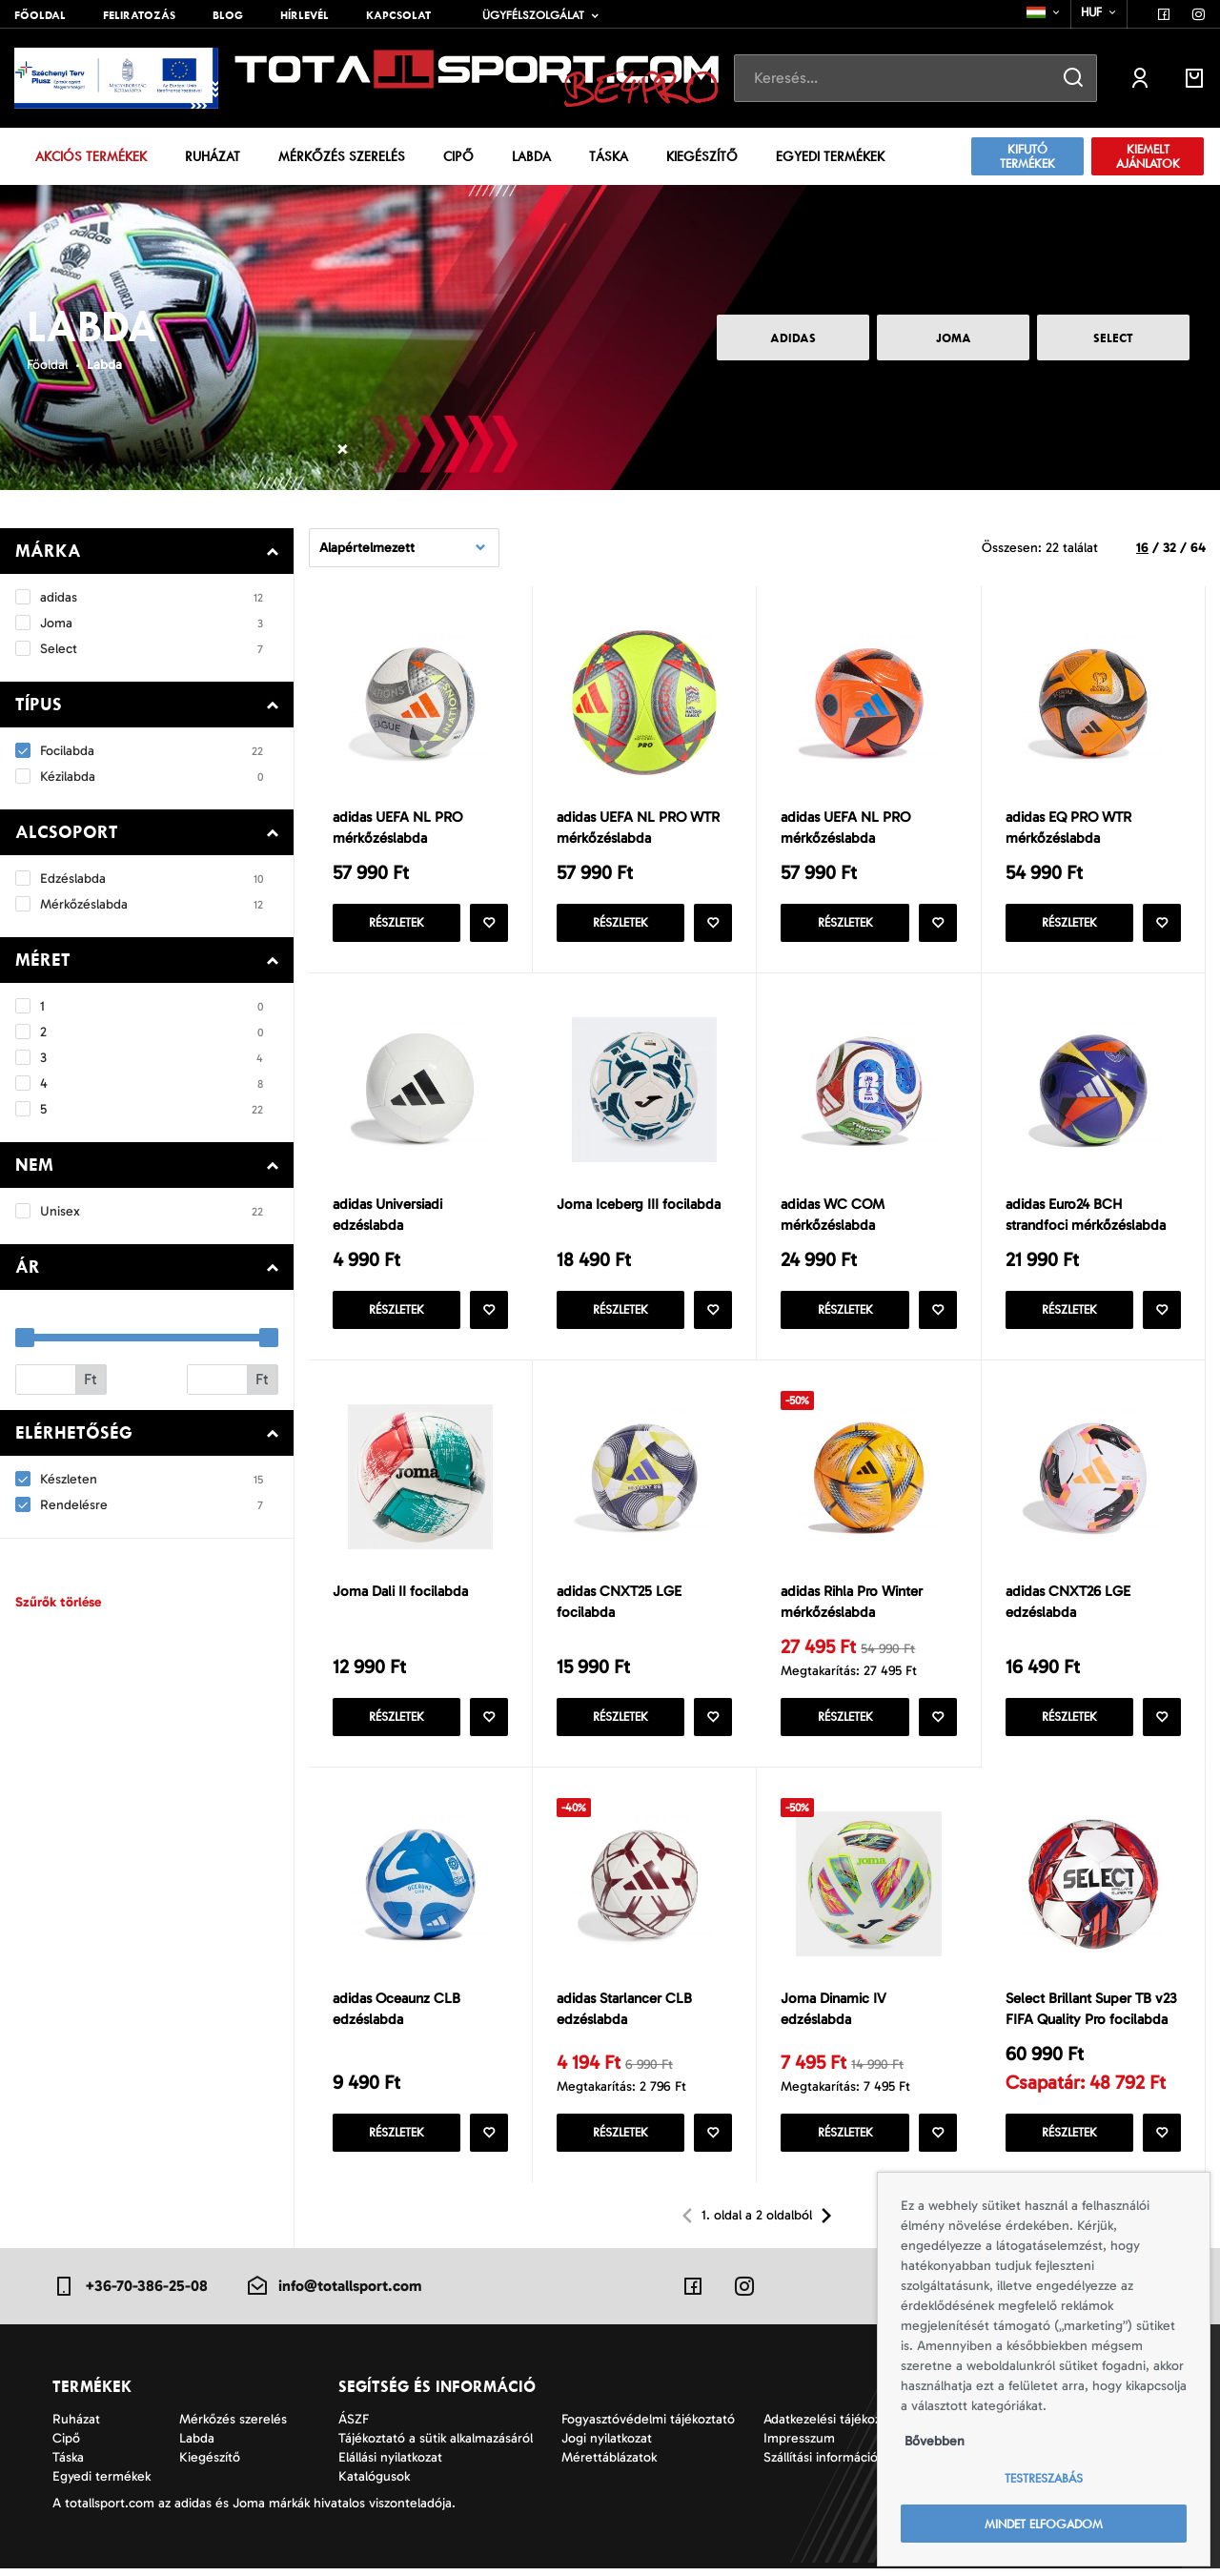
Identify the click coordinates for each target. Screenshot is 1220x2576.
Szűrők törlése (58, 1602)
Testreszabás (1044, 2478)
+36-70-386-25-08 (130, 2293)
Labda (531, 156)
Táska (608, 156)
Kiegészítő (702, 156)
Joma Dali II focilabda (400, 1595)
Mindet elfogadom (1044, 2524)
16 (1142, 548)
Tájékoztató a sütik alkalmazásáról (435, 2446)
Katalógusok (374, 2484)
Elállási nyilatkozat (390, 2465)
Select (1113, 338)
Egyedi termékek (830, 156)
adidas (793, 338)
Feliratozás (139, 15)
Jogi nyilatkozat (606, 2446)
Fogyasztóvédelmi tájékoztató (648, 2427)
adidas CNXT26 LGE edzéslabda (1068, 1605)
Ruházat (212, 156)
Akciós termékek (91, 156)
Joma (953, 338)
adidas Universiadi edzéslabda (387, 1217)
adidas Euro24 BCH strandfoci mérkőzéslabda (1086, 1217)
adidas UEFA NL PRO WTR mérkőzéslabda (638, 828)
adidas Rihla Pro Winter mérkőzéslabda (852, 1605)
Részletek (396, 924)
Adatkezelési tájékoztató (834, 2427)
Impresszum (799, 2446)
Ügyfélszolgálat (533, 15)
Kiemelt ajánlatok (1148, 156)
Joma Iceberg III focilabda (639, 1206)
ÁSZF (353, 2427)
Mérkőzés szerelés (341, 156)
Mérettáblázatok (609, 2465)
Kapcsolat (398, 15)
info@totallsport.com (333, 2293)
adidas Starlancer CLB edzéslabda (624, 2014)
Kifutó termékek (1027, 156)
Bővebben (935, 2441)
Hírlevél (304, 15)
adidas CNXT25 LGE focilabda (619, 1605)
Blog (228, 15)
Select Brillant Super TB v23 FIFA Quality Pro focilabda (1091, 2014)
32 (1169, 548)
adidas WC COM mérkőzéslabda (832, 1217)
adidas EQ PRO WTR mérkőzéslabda (1068, 828)
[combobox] (1044, 12)
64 (1198, 548)
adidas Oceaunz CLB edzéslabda (396, 2014)
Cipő (458, 156)
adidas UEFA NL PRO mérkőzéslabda (397, 828)
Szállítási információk (823, 2465)
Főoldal (40, 15)
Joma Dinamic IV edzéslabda (833, 2014)
